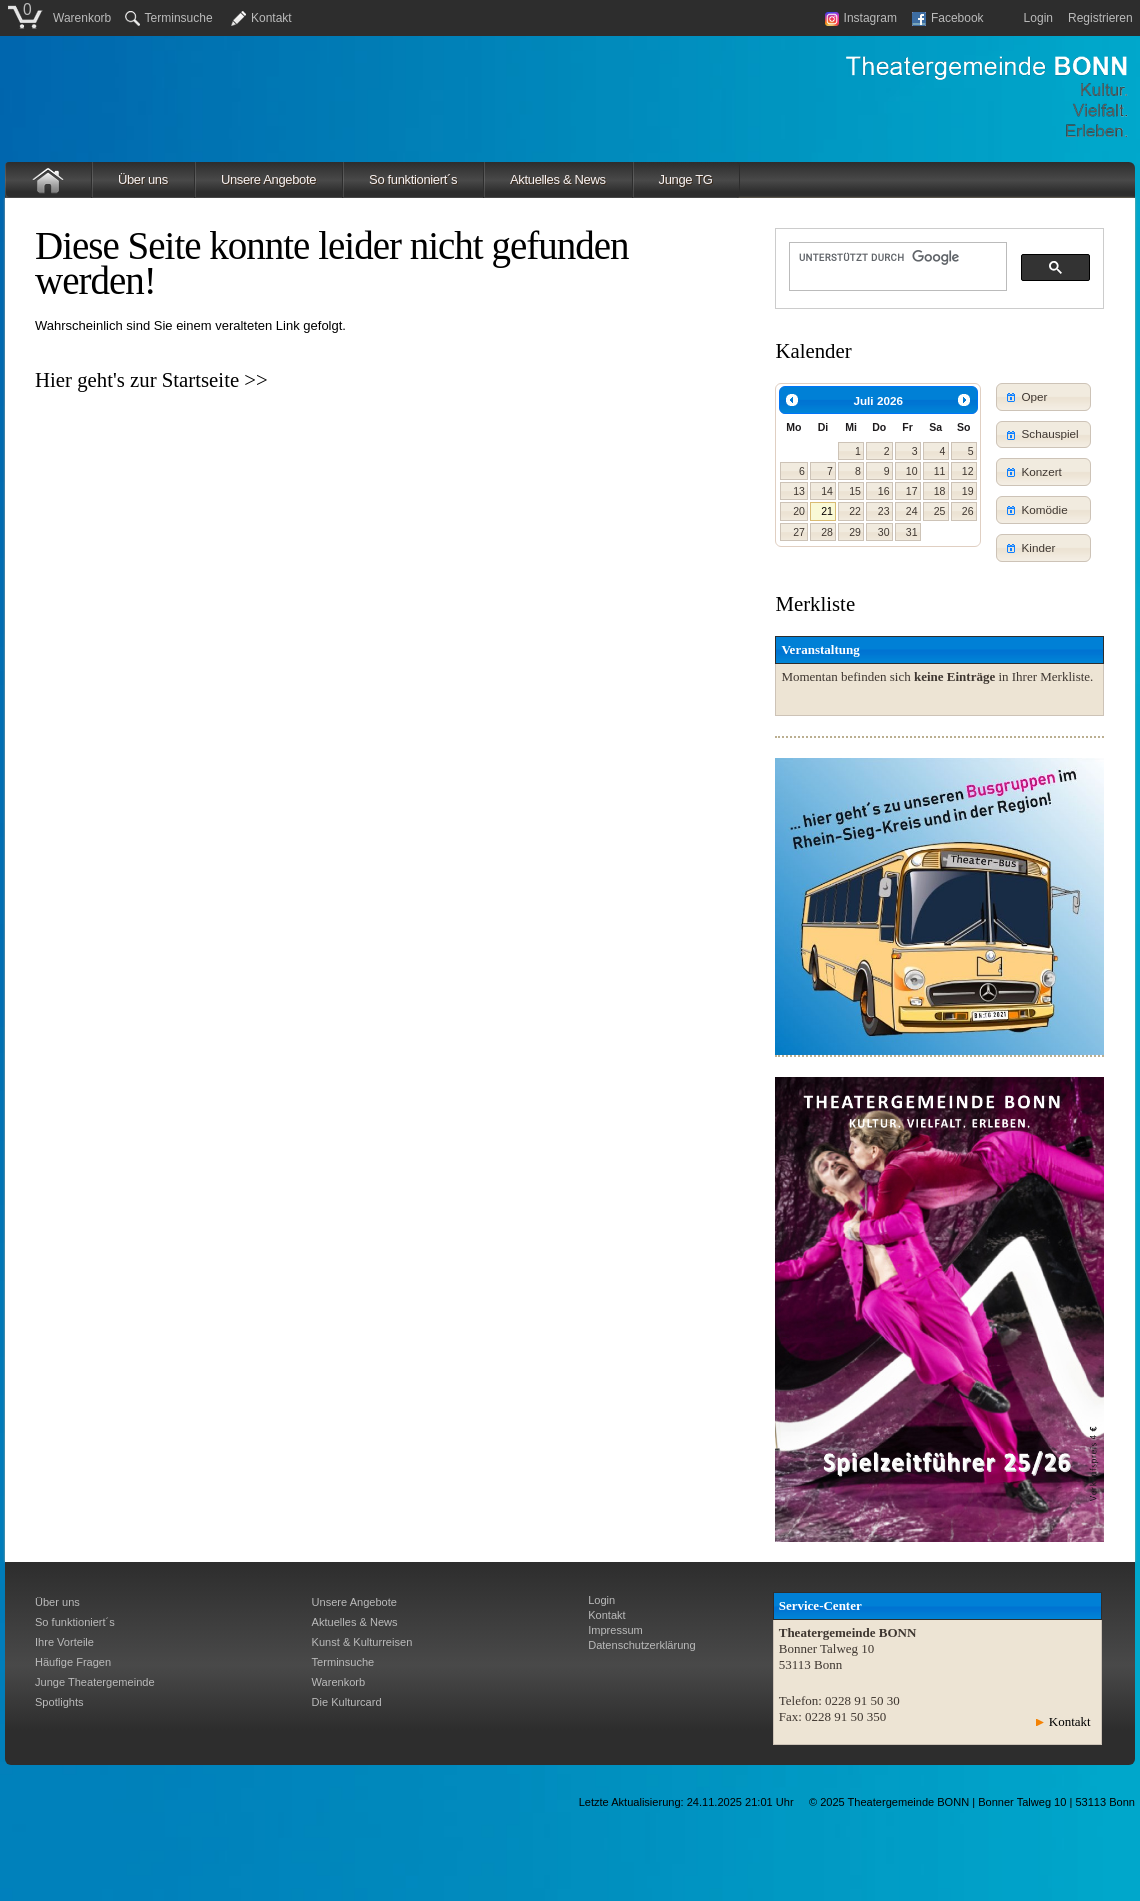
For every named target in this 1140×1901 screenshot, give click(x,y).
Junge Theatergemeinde (95, 1682)
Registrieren (1100, 18)
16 (884, 491)
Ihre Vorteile (64, 1642)
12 (968, 471)
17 (912, 491)
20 (799, 511)
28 (827, 532)
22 (855, 511)
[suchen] (896, 257)
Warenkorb (82, 18)
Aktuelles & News (558, 179)
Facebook (948, 18)
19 (968, 491)
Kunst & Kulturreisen (362, 1642)
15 (855, 491)
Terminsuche (169, 18)
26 (968, 511)
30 (884, 532)
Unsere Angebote (268, 179)
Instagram (861, 18)
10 (912, 471)
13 (799, 491)
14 (827, 491)
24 (912, 511)
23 (884, 511)
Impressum (615, 1630)
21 (827, 511)
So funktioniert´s (413, 179)
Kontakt (271, 18)
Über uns (143, 179)
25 (940, 511)
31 (912, 532)
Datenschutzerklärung (641, 1645)
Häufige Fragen (73, 1662)
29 (855, 532)
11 (940, 471)
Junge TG (686, 179)
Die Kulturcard (347, 1702)
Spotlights (59, 1702)
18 (940, 491)
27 (799, 532)
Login (1038, 18)
